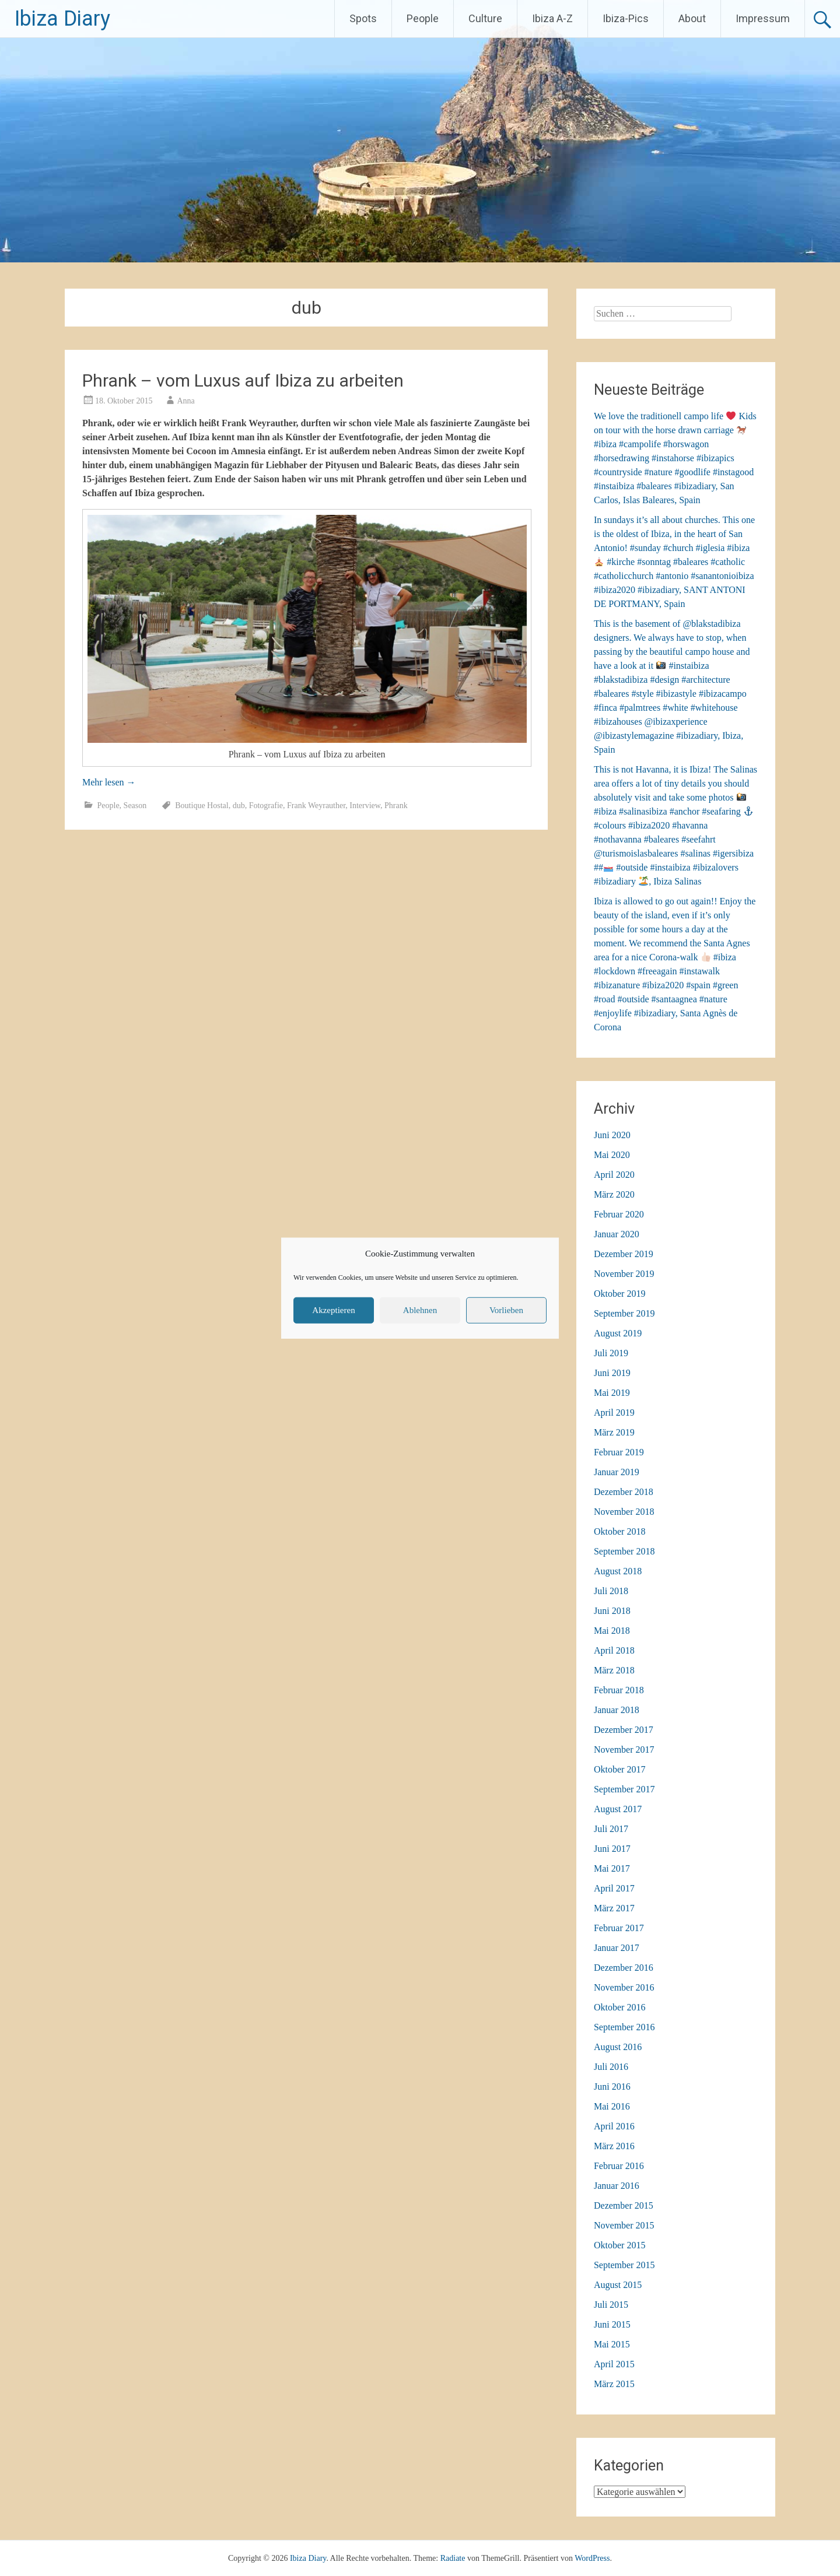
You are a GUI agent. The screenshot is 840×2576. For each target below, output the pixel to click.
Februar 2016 (619, 2166)
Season (135, 805)
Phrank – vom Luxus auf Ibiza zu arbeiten (243, 380)
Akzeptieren (333, 1310)
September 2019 (624, 1313)
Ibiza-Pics (626, 18)
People (423, 18)
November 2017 (624, 1749)
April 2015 (614, 2364)
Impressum (763, 18)
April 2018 (614, 1650)
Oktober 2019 (619, 1293)
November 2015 (624, 2225)
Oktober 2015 (619, 2245)
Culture (485, 18)
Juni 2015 (612, 2324)
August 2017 (618, 1809)
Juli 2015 (611, 2305)
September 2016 (624, 2027)
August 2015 (618, 2285)
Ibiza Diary (62, 18)
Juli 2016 (611, 2067)
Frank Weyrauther (316, 805)
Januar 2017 (616, 1948)
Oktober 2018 (619, 1531)
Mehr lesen (109, 782)
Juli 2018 (611, 1591)
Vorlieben (506, 1310)
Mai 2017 (612, 1868)
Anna (185, 400)
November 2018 (624, 1512)
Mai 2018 (612, 1631)
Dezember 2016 (623, 1968)
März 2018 (614, 1670)
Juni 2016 (612, 2086)
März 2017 (614, 1908)
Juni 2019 (612, 1373)
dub (239, 805)
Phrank (396, 805)
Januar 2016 (616, 2186)
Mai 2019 (612, 1393)
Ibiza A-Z (552, 18)
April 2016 (614, 2126)
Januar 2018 (616, 1710)
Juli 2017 (611, 1829)
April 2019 (614, 1412)
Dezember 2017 (623, 1730)
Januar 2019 (616, 1472)
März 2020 (614, 1194)
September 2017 (624, 1789)
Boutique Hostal (201, 805)
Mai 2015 (612, 2344)
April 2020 (614, 1175)
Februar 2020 (619, 1214)
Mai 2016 (612, 2106)
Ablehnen (420, 1310)
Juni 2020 (612, 1135)
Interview (364, 805)
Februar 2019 (619, 1452)
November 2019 (624, 1274)
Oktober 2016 (619, 2007)
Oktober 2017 (619, 1769)
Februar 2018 (619, 1690)
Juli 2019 (611, 1353)
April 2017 (614, 1888)
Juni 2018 (612, 1611)
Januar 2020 (616, 1234)
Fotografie (266, 805)
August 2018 (618, 1571)
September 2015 (624, 2265)
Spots (363, 18)
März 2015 (614, 2384)
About (692, 18)
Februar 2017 (619, 1928)
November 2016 (624, 1987)
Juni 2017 (612, 1849)
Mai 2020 (612, 1155)
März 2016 (614, 2146)
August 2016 (618, 2047)
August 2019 (618, 1333)
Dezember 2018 (623, 1492)
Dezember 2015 (623, 2205)
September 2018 (624, 1551)
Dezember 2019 (623, 1254)
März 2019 (614, 1432)
